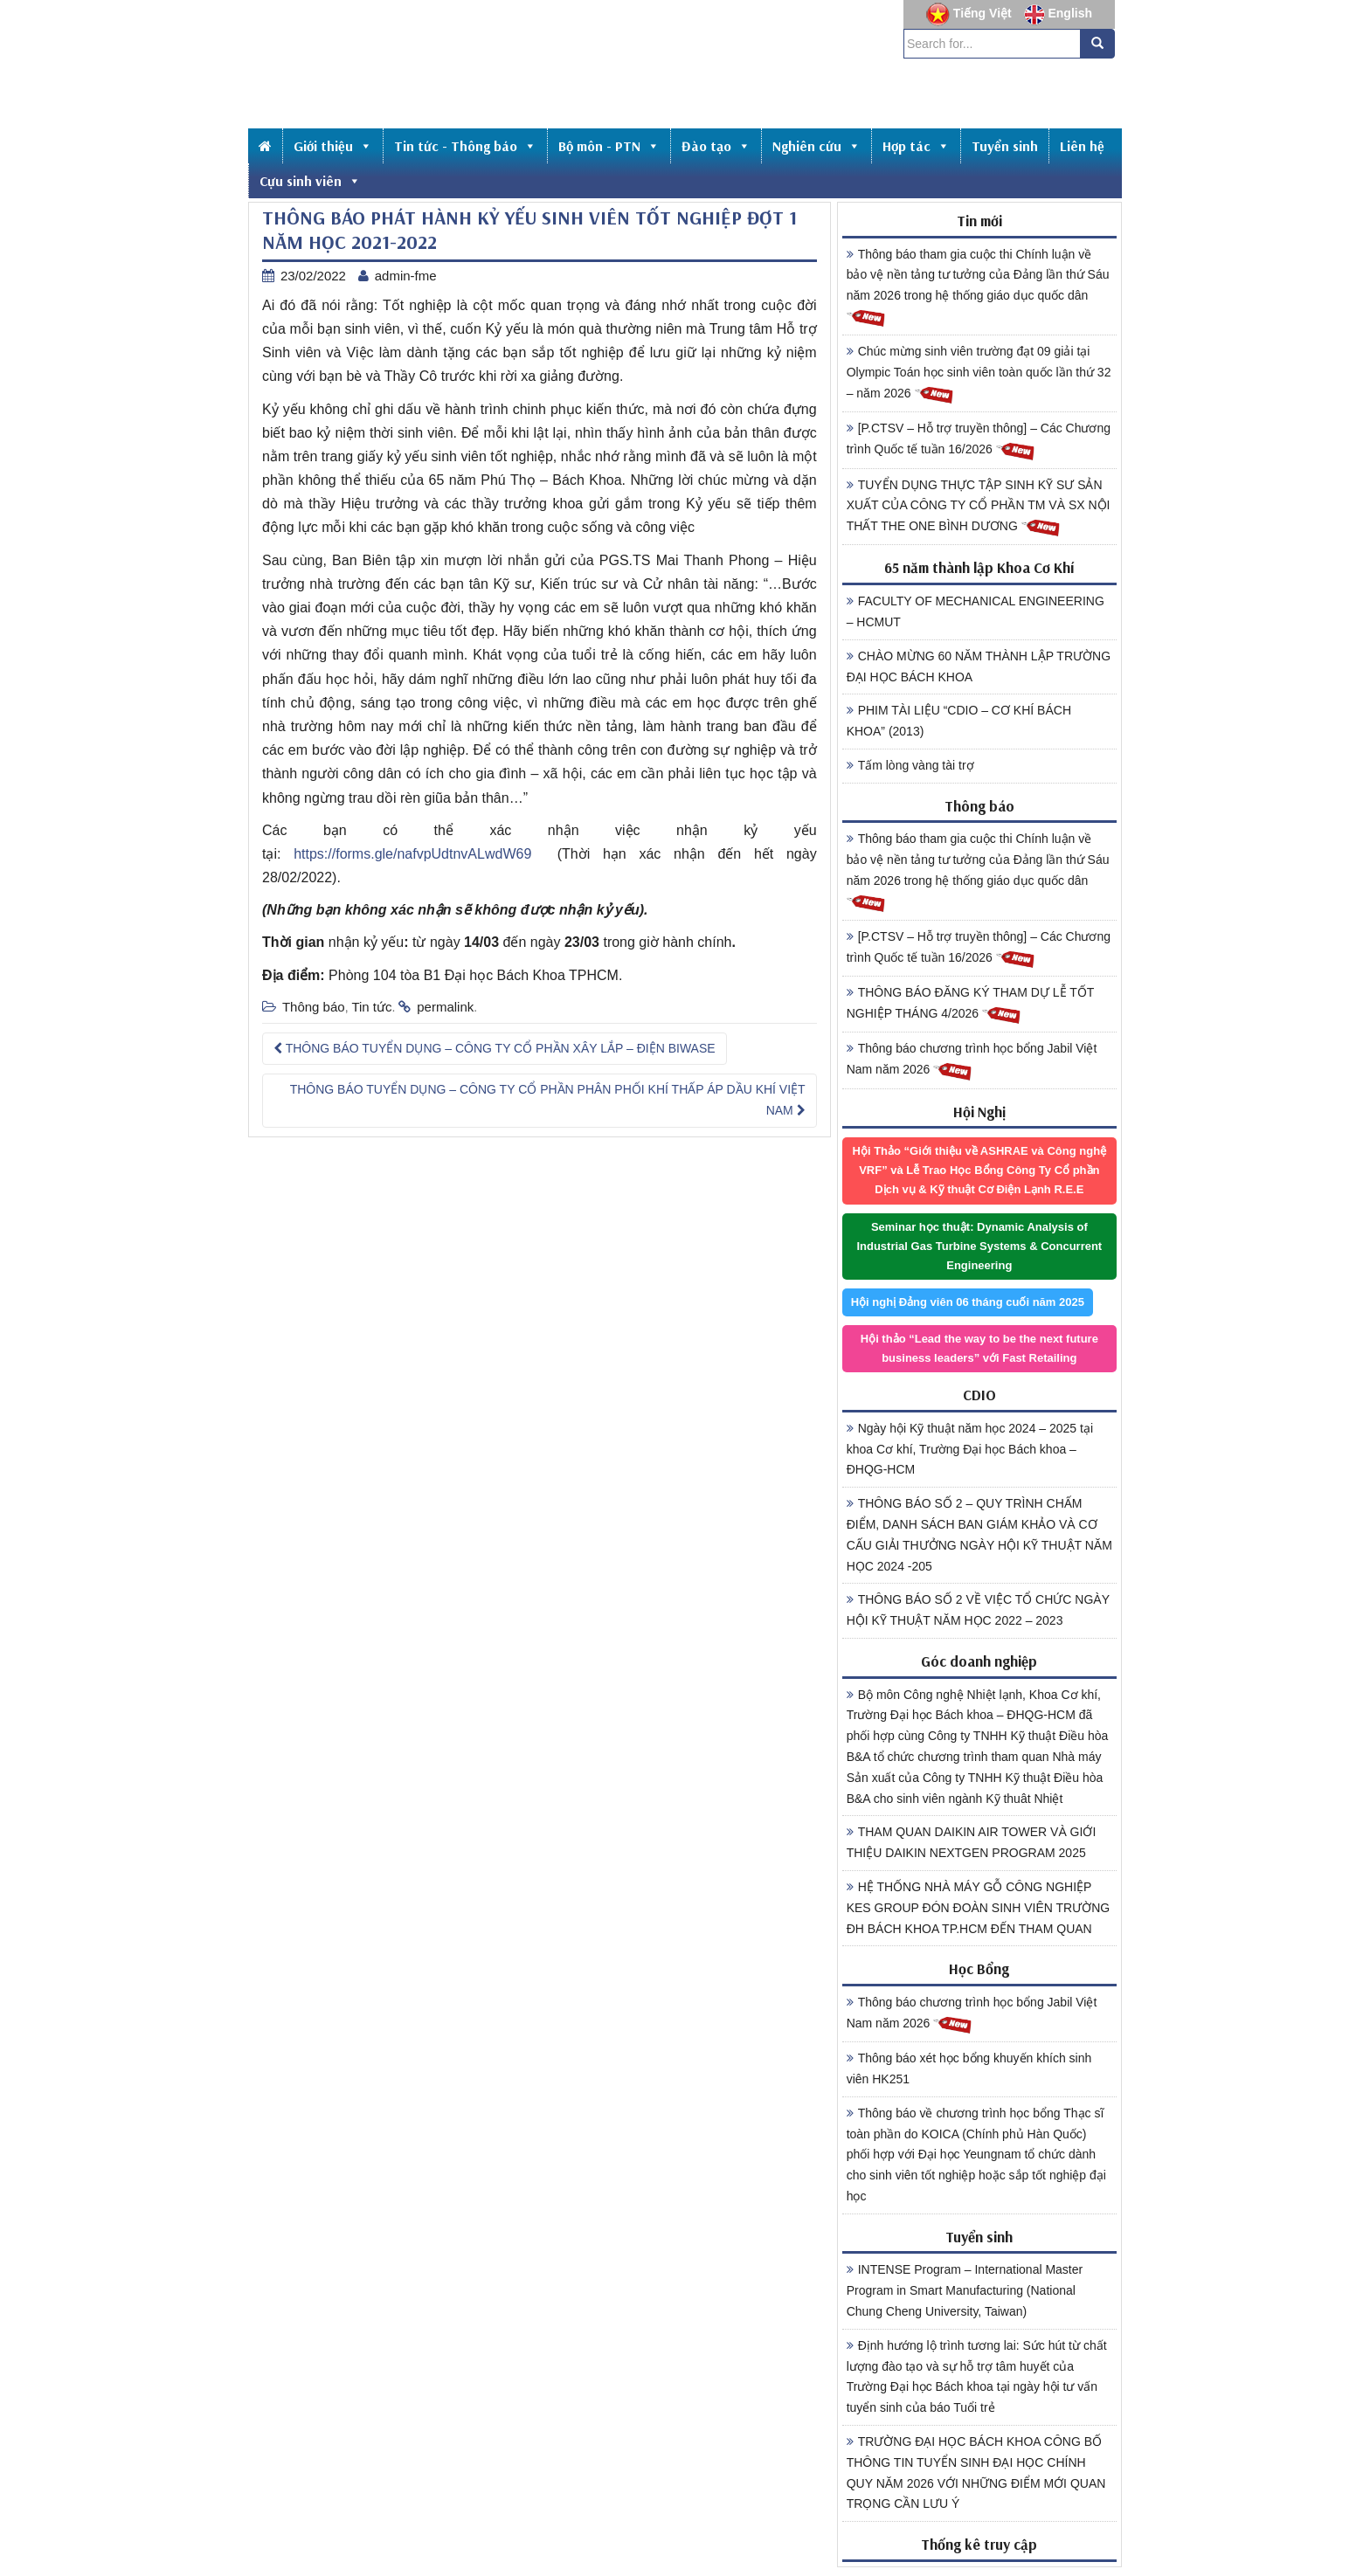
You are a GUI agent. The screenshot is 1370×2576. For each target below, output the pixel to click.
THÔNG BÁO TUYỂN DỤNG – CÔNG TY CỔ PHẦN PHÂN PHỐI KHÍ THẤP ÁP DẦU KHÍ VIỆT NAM (548, 1099)
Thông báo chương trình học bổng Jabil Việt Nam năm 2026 (972, 1061)
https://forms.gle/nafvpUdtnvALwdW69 (412, 853)
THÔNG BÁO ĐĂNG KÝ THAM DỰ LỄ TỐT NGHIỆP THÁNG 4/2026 (971, 1005)
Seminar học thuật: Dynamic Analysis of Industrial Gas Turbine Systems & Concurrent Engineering (979, 1246)
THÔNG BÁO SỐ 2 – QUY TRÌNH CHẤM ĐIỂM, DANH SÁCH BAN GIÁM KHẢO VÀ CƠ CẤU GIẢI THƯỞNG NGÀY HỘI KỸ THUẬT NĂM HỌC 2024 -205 (979, 1534)
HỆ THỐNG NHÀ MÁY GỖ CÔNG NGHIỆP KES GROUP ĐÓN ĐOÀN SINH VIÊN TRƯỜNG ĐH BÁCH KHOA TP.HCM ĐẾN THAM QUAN (979, 1908)
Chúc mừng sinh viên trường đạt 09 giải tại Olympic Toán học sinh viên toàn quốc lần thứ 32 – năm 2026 (979, 374)
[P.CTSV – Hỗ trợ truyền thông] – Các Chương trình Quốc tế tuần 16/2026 (979, 441)
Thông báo (313, 1006)
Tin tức (371, 1006)
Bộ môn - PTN (609, 146)
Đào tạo (716, 146)
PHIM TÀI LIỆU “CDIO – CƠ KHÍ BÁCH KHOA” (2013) (959, 720)
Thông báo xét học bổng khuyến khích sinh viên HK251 (969, 2068)
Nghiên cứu (816, 146)
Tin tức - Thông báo (465, 146)
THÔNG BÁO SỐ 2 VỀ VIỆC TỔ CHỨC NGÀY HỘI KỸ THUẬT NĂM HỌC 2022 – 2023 (978, 1609)
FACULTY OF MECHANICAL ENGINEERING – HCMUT (975, 611)
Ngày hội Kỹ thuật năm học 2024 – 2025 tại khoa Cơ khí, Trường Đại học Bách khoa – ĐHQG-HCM (970, 1449)
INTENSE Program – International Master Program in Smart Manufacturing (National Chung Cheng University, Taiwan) (965, 2290)
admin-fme (406, 275)
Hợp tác (916, 146)
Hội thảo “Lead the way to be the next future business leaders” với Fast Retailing (979, 1348)
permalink (445, 1006)
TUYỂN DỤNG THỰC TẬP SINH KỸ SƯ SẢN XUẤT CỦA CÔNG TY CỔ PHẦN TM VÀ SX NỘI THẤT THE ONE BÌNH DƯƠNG (979, 508)
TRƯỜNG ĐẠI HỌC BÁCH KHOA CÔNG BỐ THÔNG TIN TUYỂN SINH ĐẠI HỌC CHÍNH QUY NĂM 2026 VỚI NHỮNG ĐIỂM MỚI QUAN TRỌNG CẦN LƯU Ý (976, 2472)
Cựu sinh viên (310, 181)
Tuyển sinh (1005, 146)
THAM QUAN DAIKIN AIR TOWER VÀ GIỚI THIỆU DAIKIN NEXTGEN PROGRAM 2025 (972, 1842)
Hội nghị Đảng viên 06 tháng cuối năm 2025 (967, 1302)
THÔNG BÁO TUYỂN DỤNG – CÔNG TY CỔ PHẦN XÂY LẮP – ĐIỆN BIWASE (494, 1048)
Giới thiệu (333, 146)
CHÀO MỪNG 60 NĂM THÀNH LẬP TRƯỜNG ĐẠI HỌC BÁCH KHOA (979, 666)
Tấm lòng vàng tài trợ (910, 765)
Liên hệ (1082, 146)
